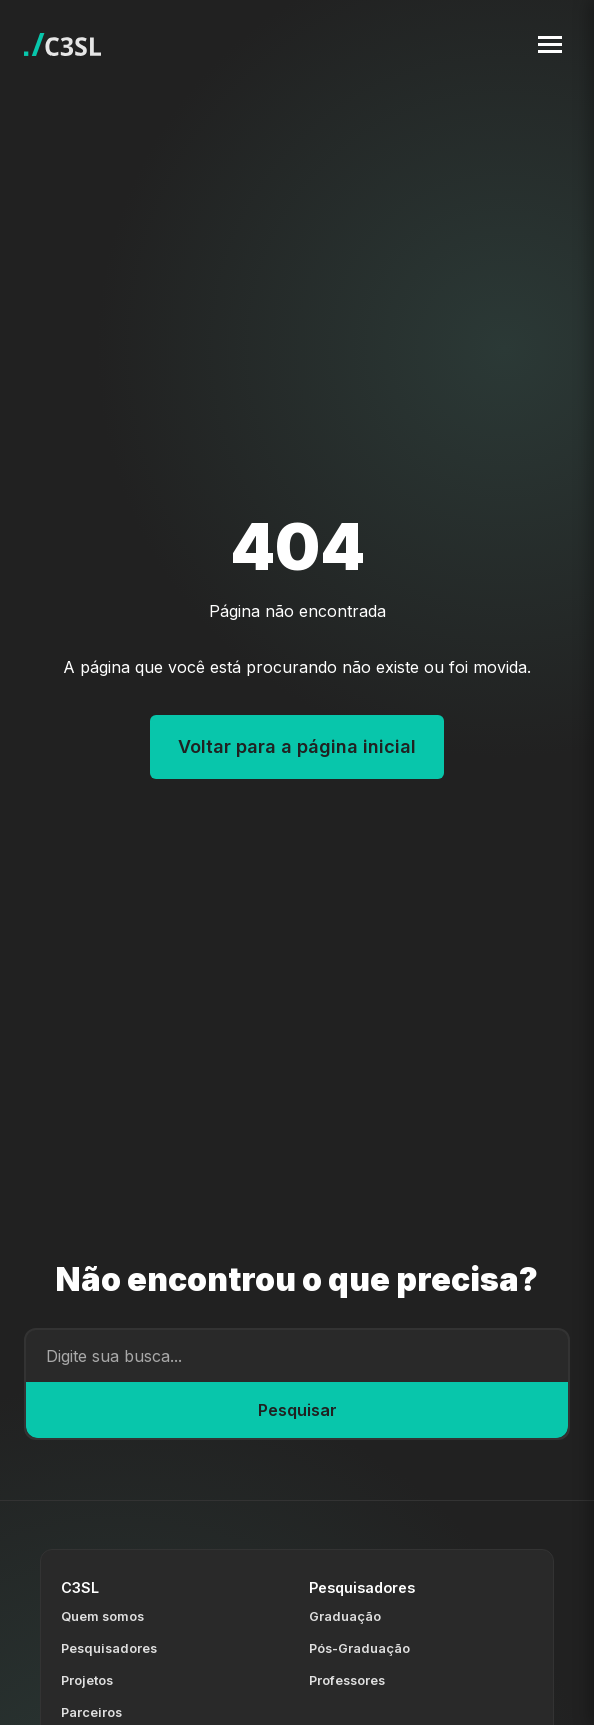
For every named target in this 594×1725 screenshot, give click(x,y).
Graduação (345, 1616)
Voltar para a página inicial (297, 746)
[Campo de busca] (297, 1356)
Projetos (87, 1680)
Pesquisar (297, 1410)
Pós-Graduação (359, 1648)
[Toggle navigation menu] (550, 44)
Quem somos (102, 1616)
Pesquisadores (109, 1648)
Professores (347, 1680)
